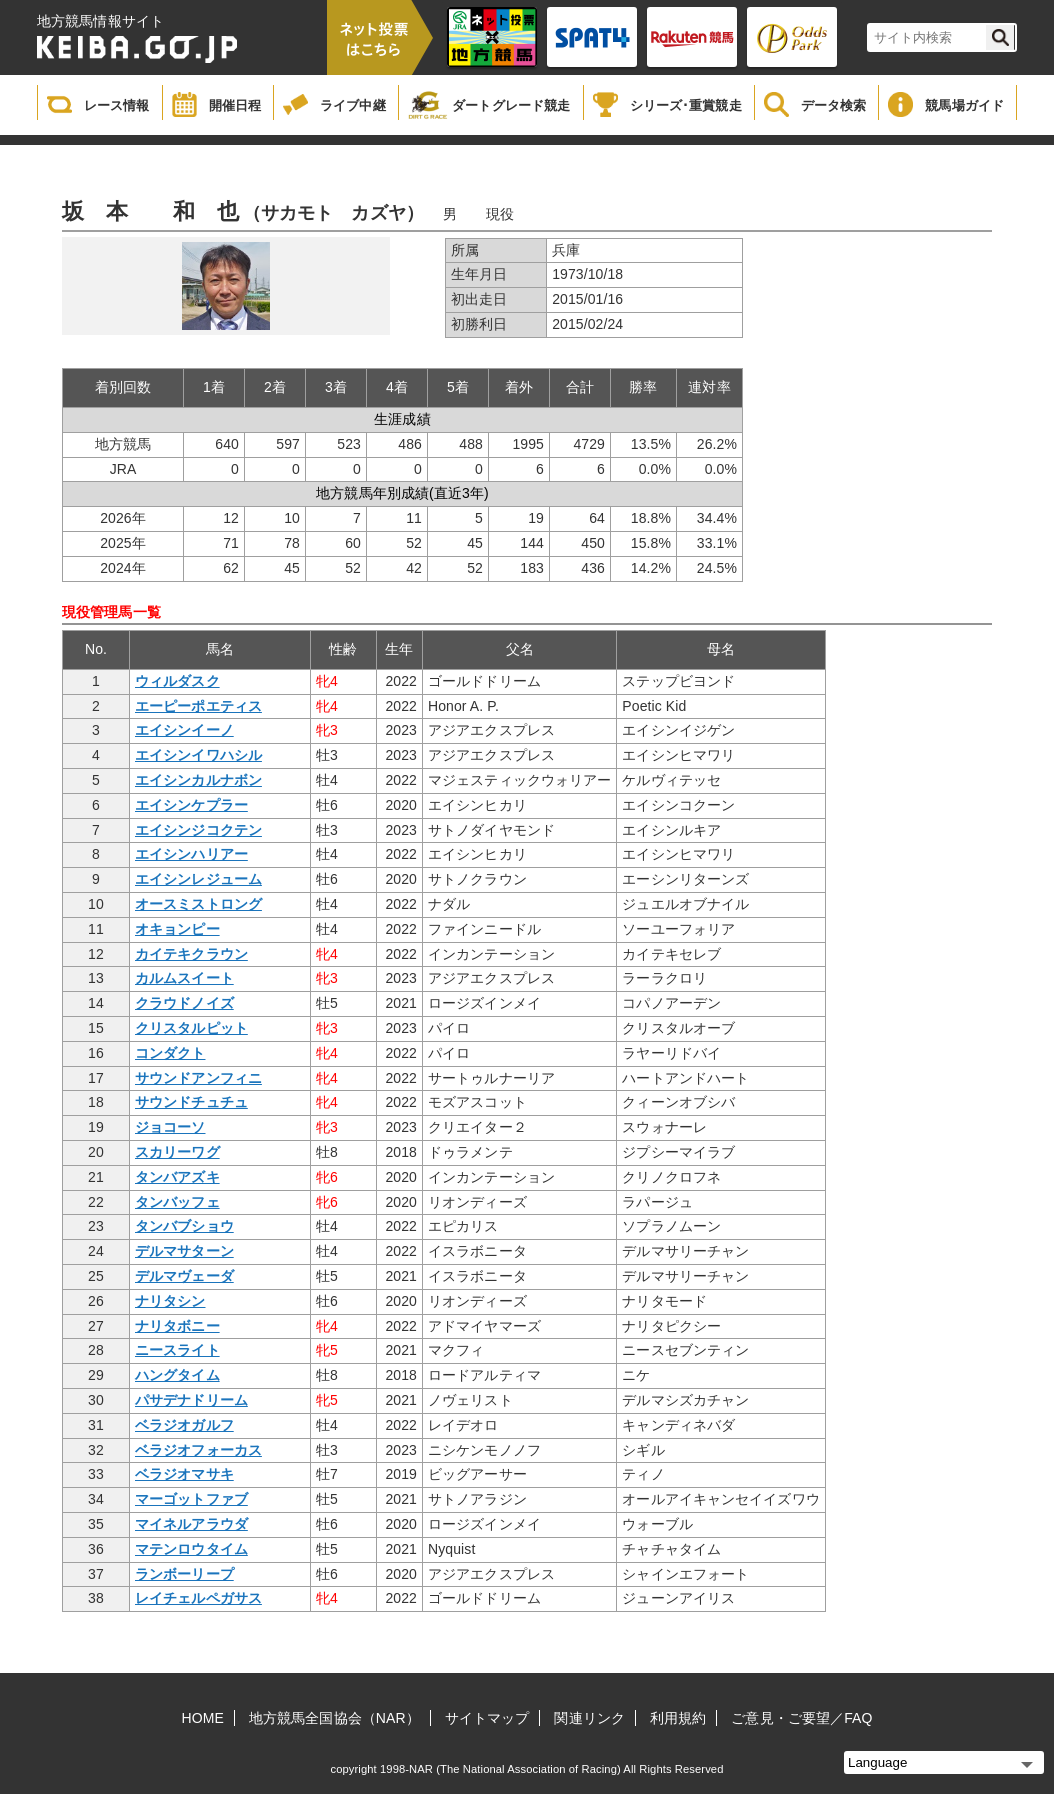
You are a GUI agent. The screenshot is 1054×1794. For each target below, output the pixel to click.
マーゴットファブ (191, 1499)
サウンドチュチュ (191, 1102)
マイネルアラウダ (191, 1524)
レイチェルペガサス (198, 1598)
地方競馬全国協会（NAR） (334, 1718)
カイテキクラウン (191, 954)
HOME (203, 1718)
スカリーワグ (177, 1152)
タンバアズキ (177, 1177)
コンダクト (170, 1053)
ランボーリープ (184, 1574)
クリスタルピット (191, 1028)
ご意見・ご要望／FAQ (801, 1718)
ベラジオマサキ (184, 1474)
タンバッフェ (177, 1202)
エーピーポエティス (198, 706)
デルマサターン (184, 1251)
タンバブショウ (184, 1226)
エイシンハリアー (191, 854)
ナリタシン (170, 1301)
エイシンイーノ (184, 730)
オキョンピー (177, 929)
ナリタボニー (177, 1326)
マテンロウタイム (191, 1549)
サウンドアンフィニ (198, 1078)
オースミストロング (198, 904)
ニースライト (177, 1350)
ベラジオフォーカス (198, 1450)
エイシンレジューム (198, 879)
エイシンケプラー (191, 805)
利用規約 (678, 1718)
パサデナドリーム (191, 1400)
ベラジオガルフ (184, 1425)
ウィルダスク (177, 681)
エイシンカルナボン (198, 780)
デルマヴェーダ (184, 1276)
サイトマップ (487, 1718)
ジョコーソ (170, 1127)
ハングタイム (177, 1375)
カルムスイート (184, 978)
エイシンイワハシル (198, 755)
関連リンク (589, 1718)
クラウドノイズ (184, 1003)
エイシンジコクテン (198, 830)
